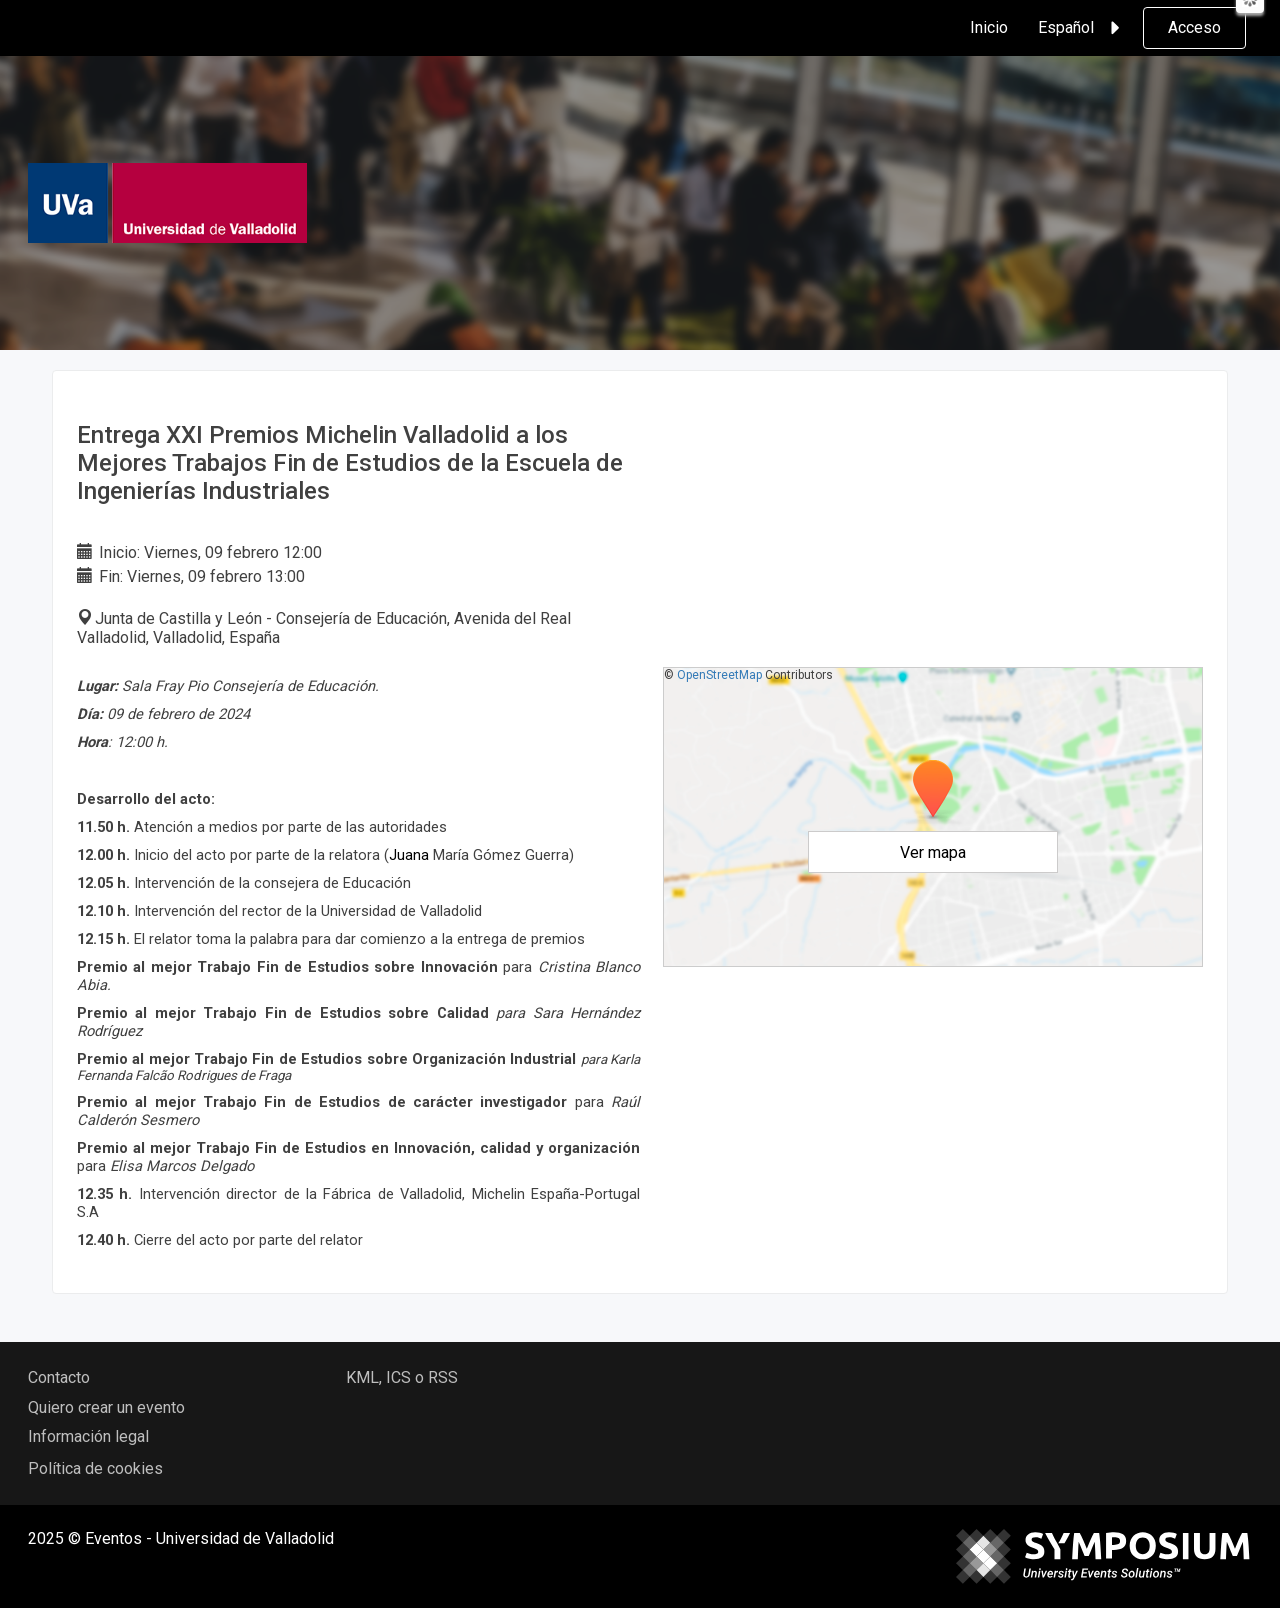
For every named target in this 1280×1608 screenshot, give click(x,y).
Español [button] (1082, 28)
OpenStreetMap (719, 675)
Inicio (989, 27)
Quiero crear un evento (106, 1407)
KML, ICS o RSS (402, 1377)
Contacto (59, 1377)
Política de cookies (95, 1468)
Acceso (1194, 27)
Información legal (88, 1436)
